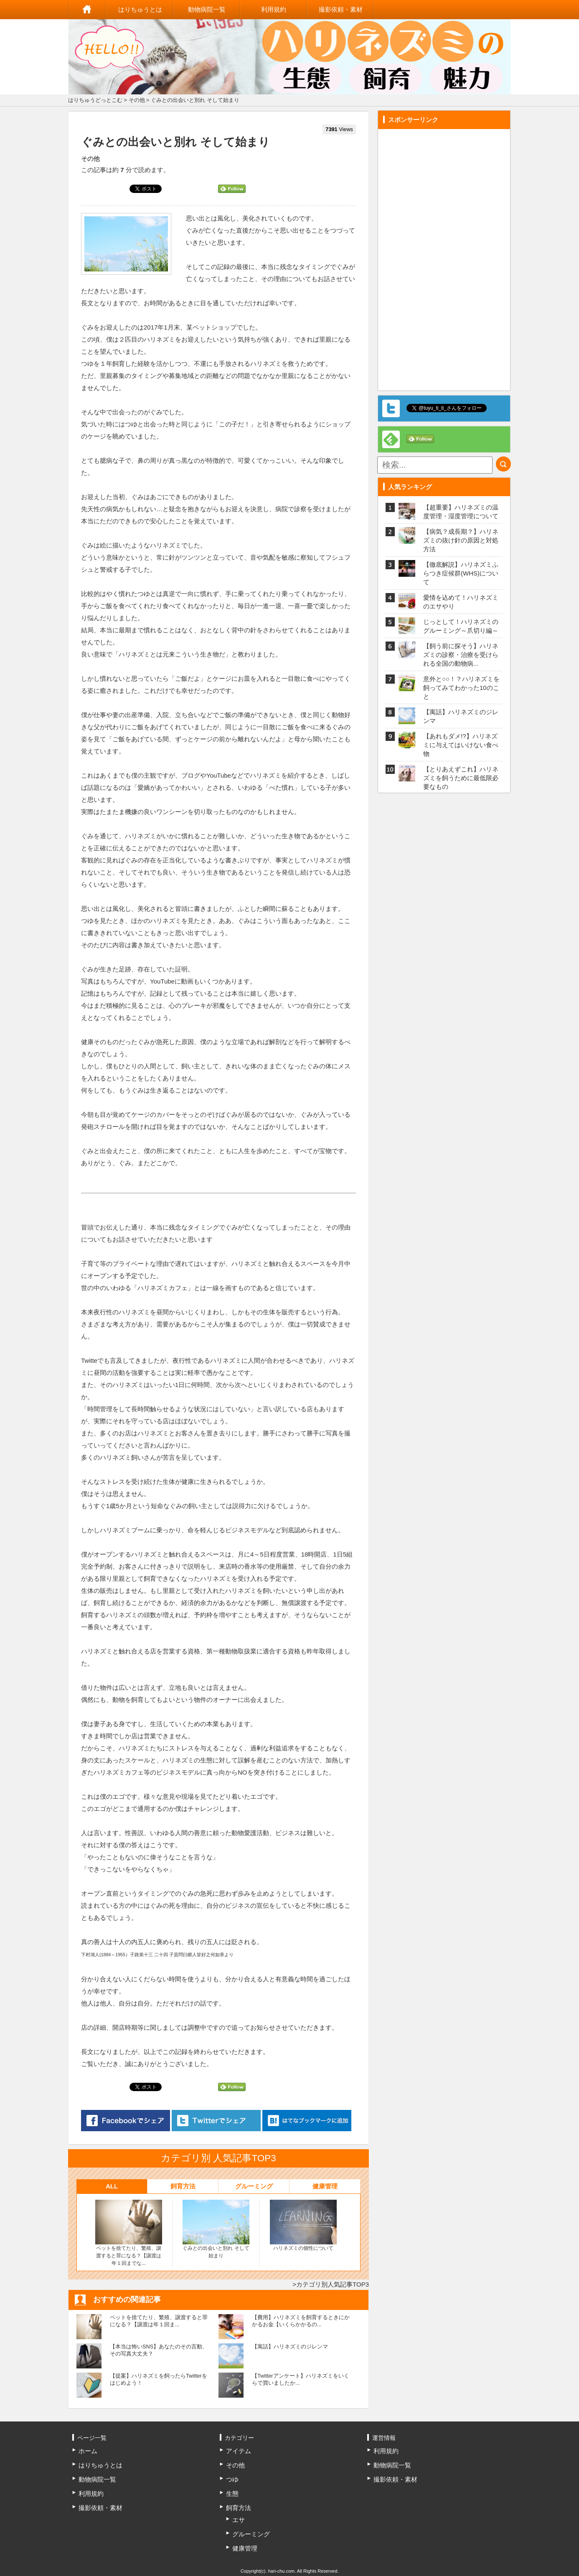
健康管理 (325, 2186)
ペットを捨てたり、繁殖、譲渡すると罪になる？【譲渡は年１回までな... (128, 2233)
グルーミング (254, 2186)
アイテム (238, 2450)
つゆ (232, 2479)
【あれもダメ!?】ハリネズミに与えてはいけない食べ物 (460, 745)
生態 (232, 2493)
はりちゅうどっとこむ (95, 100)
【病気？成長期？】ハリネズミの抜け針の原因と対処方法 (460, 540)
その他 (137, 100)
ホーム (87, 9)
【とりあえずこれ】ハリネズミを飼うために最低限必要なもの (460, 778)
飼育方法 (183, 2186)
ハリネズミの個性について (303, 2225)
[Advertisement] (444, 257)
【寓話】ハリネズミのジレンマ (460, 716)
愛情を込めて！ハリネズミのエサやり (460, 602)
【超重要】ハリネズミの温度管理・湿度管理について (460, 512)
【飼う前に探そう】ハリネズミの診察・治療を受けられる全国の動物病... (460, 654)
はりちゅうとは (140, 9)
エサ (238, 2519)
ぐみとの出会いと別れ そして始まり (216, 2229)
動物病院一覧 (207, 9)
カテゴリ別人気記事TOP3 (332, 2284)
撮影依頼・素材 (341, 9)
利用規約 (273, 9)
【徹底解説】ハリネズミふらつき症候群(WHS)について (460, 573)
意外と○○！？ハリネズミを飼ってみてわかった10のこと (461, 687)
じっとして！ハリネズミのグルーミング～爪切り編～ (460, 626)
